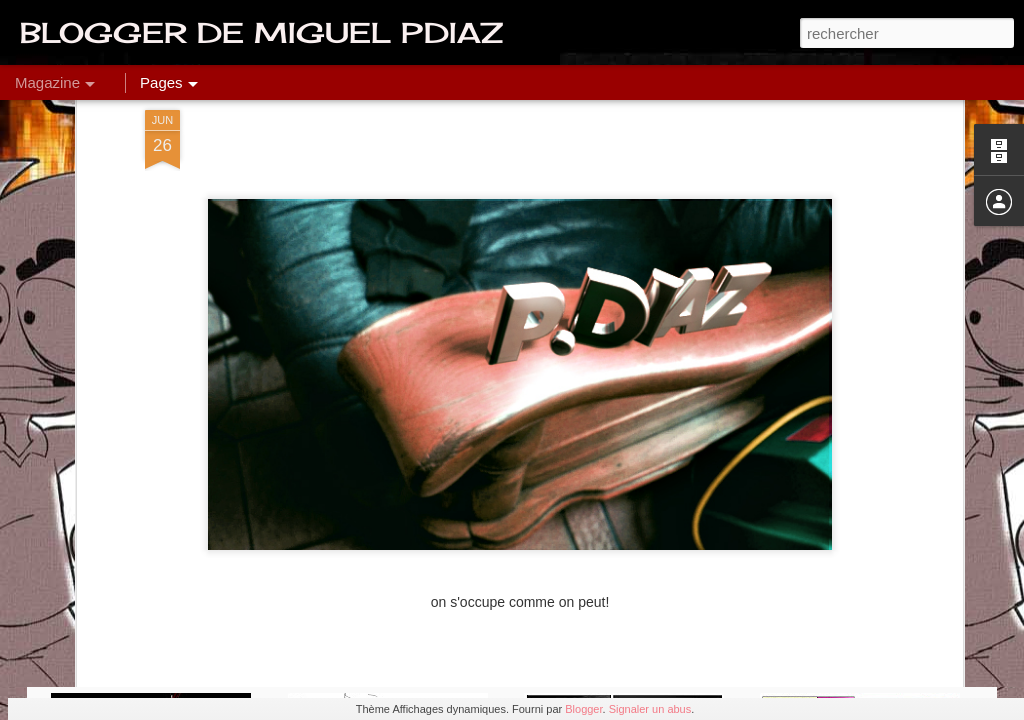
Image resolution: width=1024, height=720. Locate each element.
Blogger (583, 709)
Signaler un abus (650, 709)
